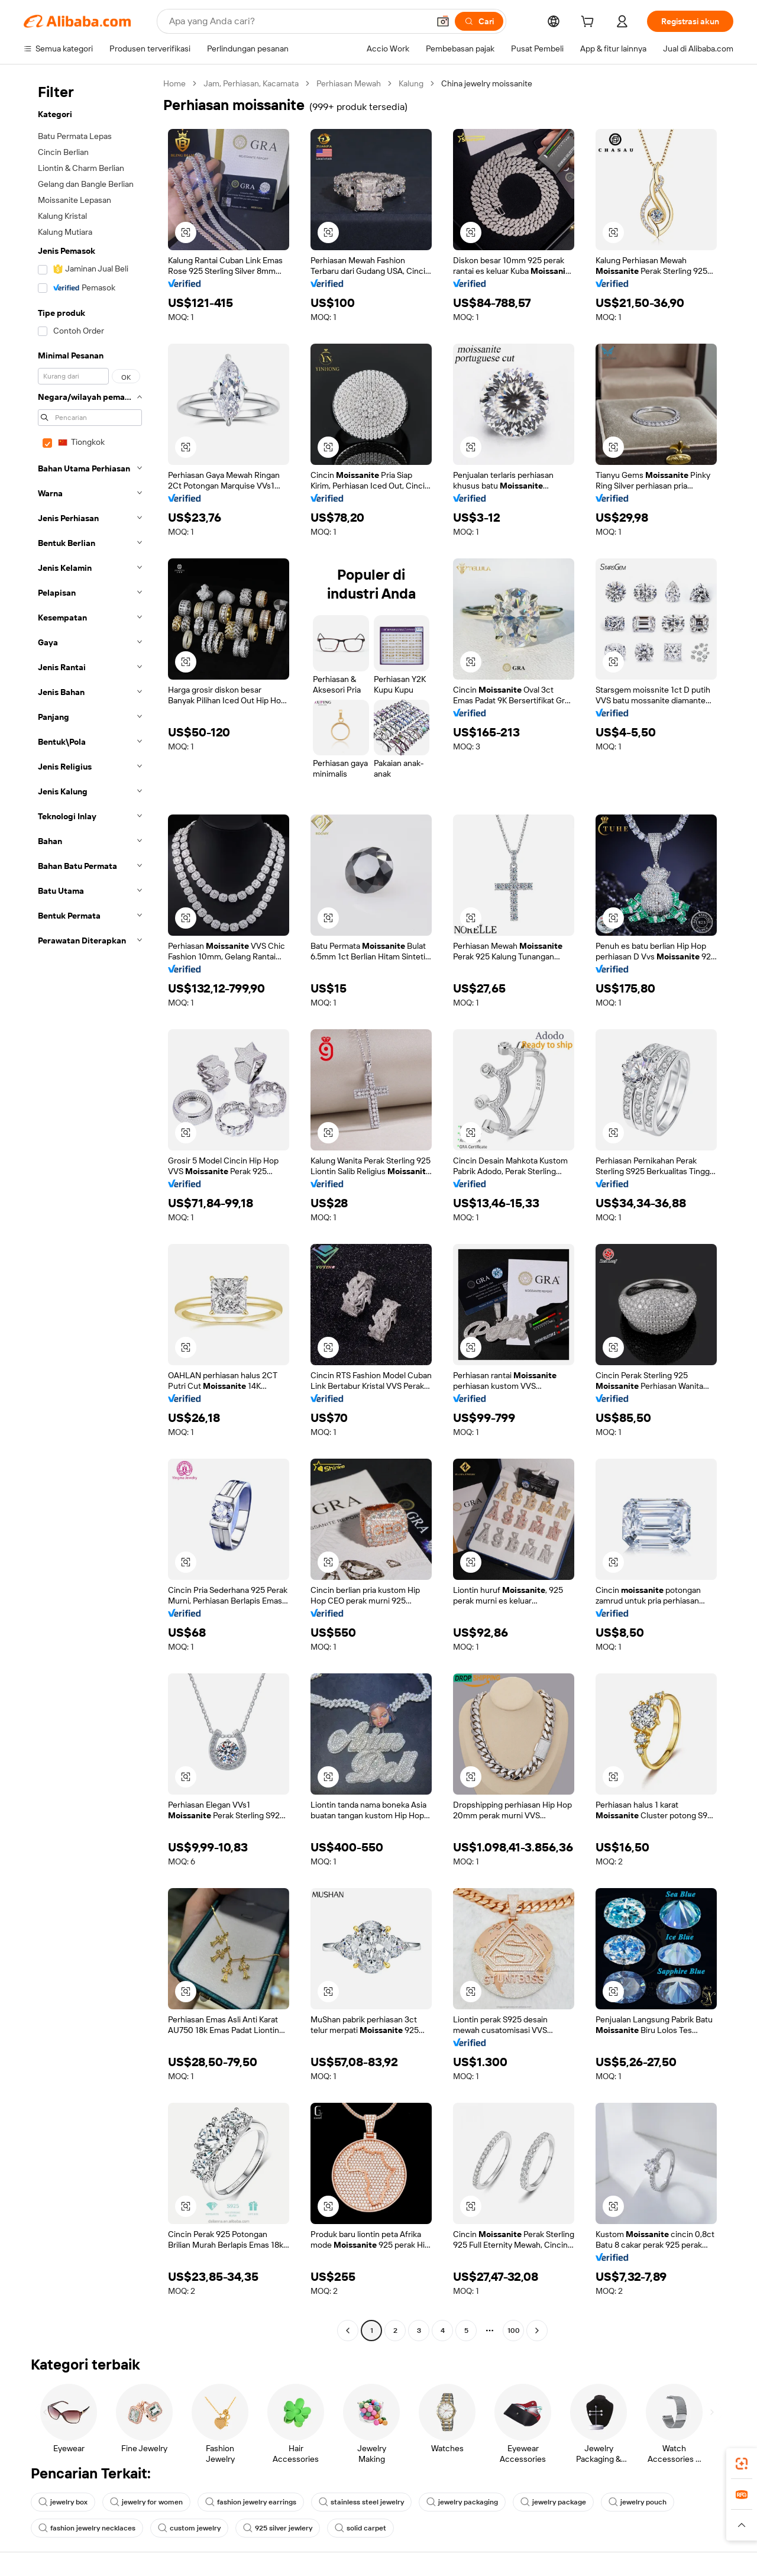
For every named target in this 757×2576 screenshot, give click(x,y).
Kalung (411, 83)
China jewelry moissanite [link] (486, 83)
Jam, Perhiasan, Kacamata (251, 83)
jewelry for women (146, 2502)
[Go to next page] (537, 2330)
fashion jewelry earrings (250, 2502)
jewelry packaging (462, 2502)
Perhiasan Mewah (348, 83)
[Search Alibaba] (297, 21)
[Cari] (479, 21)
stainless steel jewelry (361, 2502)
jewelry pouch (638, 2502)
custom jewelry (189, 2528)
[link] (741, 2463)
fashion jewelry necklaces (86, 2528)
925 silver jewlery (277, 2528)
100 (513, 2330)
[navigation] (90, 1208)
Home (174, 83)
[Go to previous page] (347, 2330)
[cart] (590, 23)
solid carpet (360, 2528)
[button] (443, 21)
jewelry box (63, 2502)
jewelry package (553, 2502)
